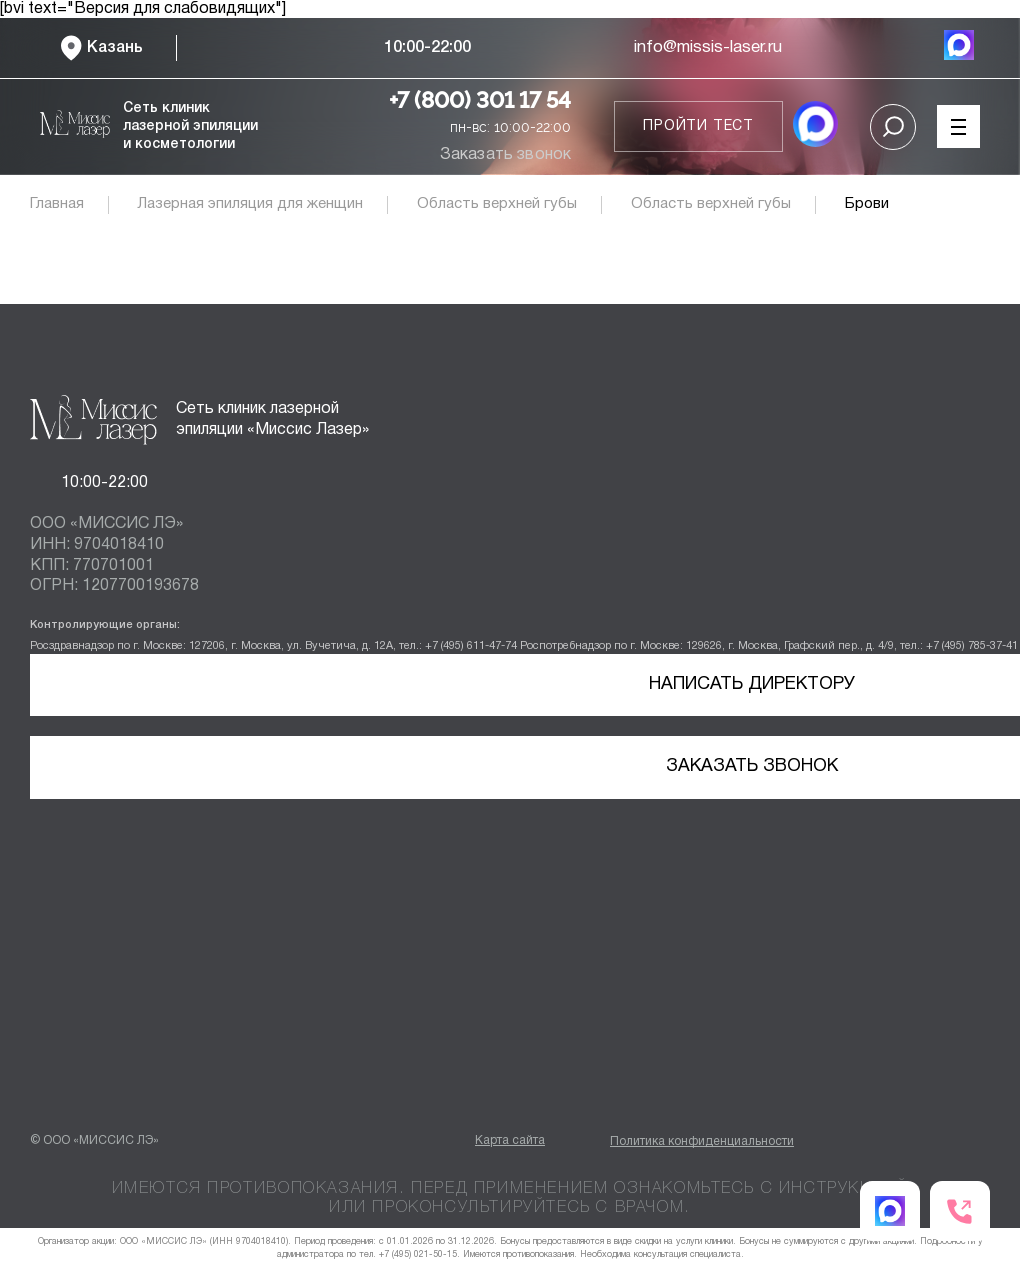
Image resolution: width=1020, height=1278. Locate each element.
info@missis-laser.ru (708, 47)
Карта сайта (510, 1140)
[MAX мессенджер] (959, 47)
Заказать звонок (505, 155)
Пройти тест (698, 126)
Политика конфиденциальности (702, 1141)
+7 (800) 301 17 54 (480, 100)
